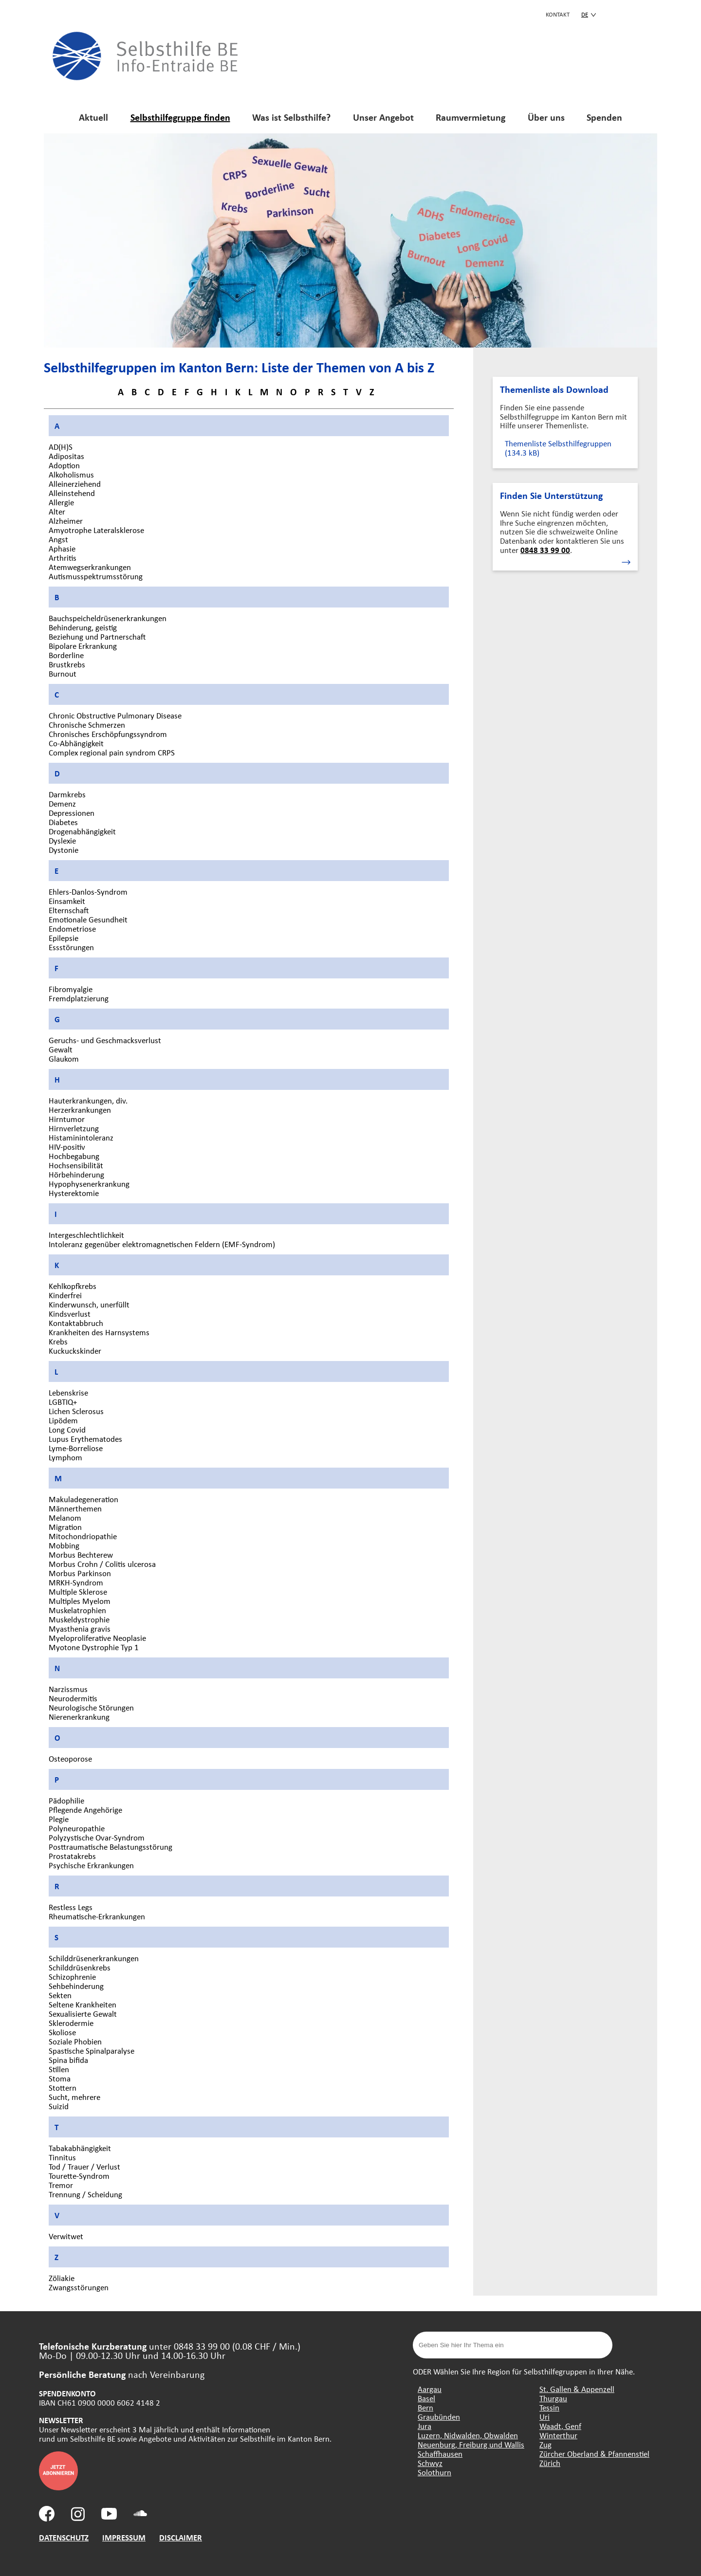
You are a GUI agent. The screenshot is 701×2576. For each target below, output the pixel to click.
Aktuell (93, 117)
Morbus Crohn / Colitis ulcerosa (102, 1563)
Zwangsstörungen (79, 2287)
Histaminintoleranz (81, 1137)
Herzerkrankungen (80, 1109)
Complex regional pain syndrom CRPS (112, 752)
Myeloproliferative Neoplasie (97, 1637)
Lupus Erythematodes (85, 1438)
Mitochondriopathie (83, 1536)
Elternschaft (69, 910)
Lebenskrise (68, 1392)
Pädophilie (66, 1800)
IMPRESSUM (124, 2537)
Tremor (61, 2184)
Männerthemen (75, 1508)
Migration (65, 1526)
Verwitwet (66, 2236)
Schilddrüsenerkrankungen (94, 1958)
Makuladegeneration (83, 1499)
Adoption (64, 465)
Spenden (604, 117)
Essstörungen (71, 947)
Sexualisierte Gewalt (83, 2013)
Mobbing (64, 1545)
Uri (544, 2416)
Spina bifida (68, 2059)
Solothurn (434, 2472)
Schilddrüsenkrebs (80, 1967)
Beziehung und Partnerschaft (97, 636)
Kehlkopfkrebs (72, 1285)
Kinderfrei (65, 1295)
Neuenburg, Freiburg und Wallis (471, 2444)
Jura (424, 2425)
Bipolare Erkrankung (83, 645)
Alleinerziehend (75, 483)
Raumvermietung (470, 117)
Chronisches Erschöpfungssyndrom (108, 733)
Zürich (549, 2462)
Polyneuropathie (77, 1828)
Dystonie (63, 849)
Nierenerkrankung (79, 1716)
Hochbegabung (74, 1155)
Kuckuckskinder (75, 1350)
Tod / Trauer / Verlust (84, 2166)
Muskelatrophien (77, 1610)
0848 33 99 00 (545, 549)
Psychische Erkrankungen (91, 1865)
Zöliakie (61, 2277)
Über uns (546, 117)
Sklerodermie (71, 2022)
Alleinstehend (72, 492)
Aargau (430, 2388)
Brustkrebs (67, 664)
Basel (426, 2398)
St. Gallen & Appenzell (576, 2388)
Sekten (60, 1995)
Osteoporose (70, 1758)
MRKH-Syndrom (76, 1582)
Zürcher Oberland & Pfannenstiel (594, 2453)
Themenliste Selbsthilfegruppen (558, 448)
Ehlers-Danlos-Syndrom (88, 891)
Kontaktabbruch (76, 1322)
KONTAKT (558, 14)
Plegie (59, 1818)
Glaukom (64, 1058)
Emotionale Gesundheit (88, 919)
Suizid (59, 2106)
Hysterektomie (74, 1192)
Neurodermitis (73, 1698)
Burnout (62, 673)
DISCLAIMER (180, 2537)
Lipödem (63, 1420)
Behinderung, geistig (83, 627)
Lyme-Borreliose (76, 1448)
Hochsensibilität (76, 1165)
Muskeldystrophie (79, 1619)
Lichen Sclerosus (76, 1411)
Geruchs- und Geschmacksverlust (105, 1040)
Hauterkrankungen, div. (88, 1100)
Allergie (61, 502)
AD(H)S (61, 446)
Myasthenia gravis (80, 1628)
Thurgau (553, 2398)
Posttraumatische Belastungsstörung (110, 1846)
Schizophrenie (72, 1976)
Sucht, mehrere (74, 2096)
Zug (545, 2444)
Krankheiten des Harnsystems (99, 1332)
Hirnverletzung (74, 1128)
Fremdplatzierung (79, 998)
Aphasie (62, 548)
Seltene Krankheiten (82, 2004)
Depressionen (71, 812)
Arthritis (62, 557)
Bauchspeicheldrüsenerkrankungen (107, 618)
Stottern (62, 2087)
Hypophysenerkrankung (89, 1183)
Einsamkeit (67, 900)
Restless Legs (70, 1907)
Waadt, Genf (560, 2425)
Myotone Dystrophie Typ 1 (94, 1647)
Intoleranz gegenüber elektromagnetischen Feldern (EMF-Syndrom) (162, 1244)
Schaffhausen (440, 2453)
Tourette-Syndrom (79, 2175)
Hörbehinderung (76, 1174)
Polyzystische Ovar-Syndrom (97, 1837)
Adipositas (66, 455)
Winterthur (558, 2435)
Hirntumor (67, 1118)
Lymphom (65, 1457)
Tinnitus (62, 2157)
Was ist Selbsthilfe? (291, 117)
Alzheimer (66, 520)
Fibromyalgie (70, 988)
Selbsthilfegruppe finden (180, 117)
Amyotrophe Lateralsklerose (96, 529)
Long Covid (67, 1429)
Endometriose (72, 928)
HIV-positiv (67, 1146)
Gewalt (61, 1049)
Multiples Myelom (80, 1600)
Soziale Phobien (75, 2041)
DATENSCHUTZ (64, 2537)
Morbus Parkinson (80, 1573)
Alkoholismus (71, 474)
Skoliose (62, 2032)
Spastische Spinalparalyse (91, 2050)
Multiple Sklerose (78, 1591)
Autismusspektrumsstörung (96, 576)
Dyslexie (62, 840)
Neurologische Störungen (91, 1707)
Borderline (66, 655)
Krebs (58, 1341)
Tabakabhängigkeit (80, 2147)
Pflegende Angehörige (85, 1809)
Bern (425, 2407)
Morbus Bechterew (81, 1554)
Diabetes (63, 822)
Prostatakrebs (72, 1855)
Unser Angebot (383, 117)
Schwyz (430, 2462)
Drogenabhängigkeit (82, 831)
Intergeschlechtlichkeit (86, 1234)
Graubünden (439, 2416)
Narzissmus (68, 1688)
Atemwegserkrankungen (90, 566)
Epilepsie (63, 937)
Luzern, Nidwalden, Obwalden (468, 2435)
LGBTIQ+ (63, 1401)
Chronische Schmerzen (87, 724)
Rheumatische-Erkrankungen (97, 1916)
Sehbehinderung (76, 1985)
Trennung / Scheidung (85, 2194)
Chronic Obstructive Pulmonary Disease (115, 715)
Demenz (62, 803)
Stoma (60, 2078)
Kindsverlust (70, 1313)
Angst (58, 539)
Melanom (65, 1517)
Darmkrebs (67, 794)
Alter (57, 511)
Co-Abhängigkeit (76, 743)
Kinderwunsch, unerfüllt (89, 1304)
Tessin (549, 2407)
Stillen (59, 2069)
